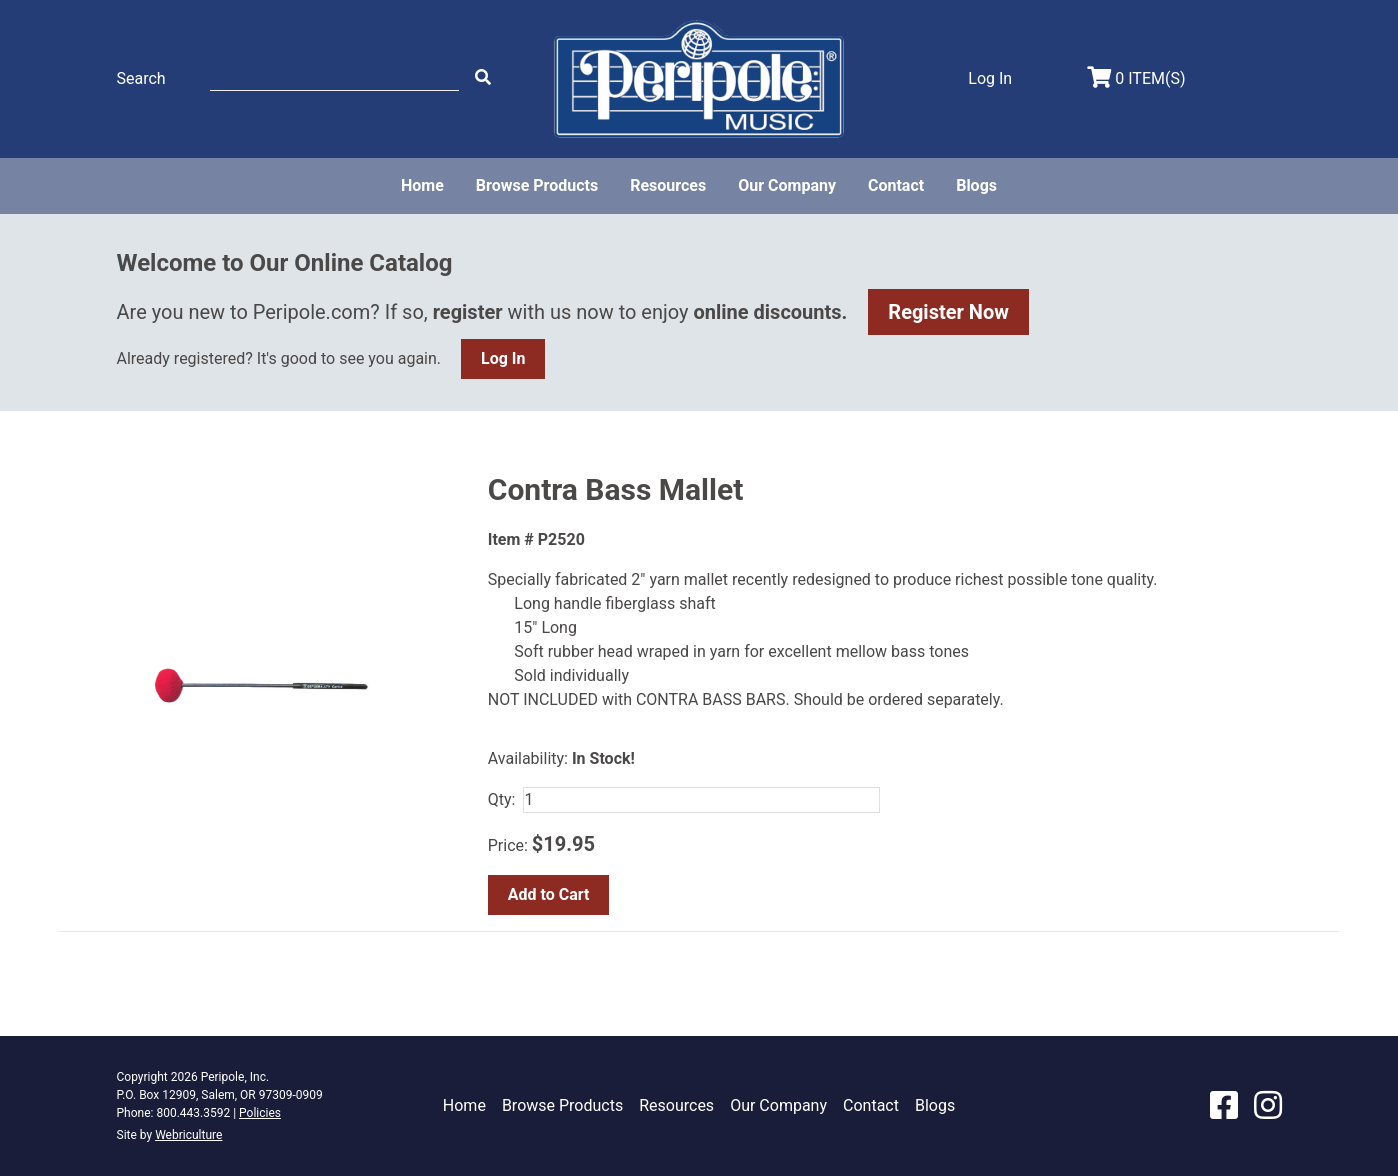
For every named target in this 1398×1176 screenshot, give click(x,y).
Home (422, 185)
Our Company (787, 185)
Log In (503, 358)
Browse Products (537, 185)
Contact (896, 185)
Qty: (502, 799)
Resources (668, 185)
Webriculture (188, 1135)
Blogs (976, 185)
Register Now (948, 312)
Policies (260, 1113)
